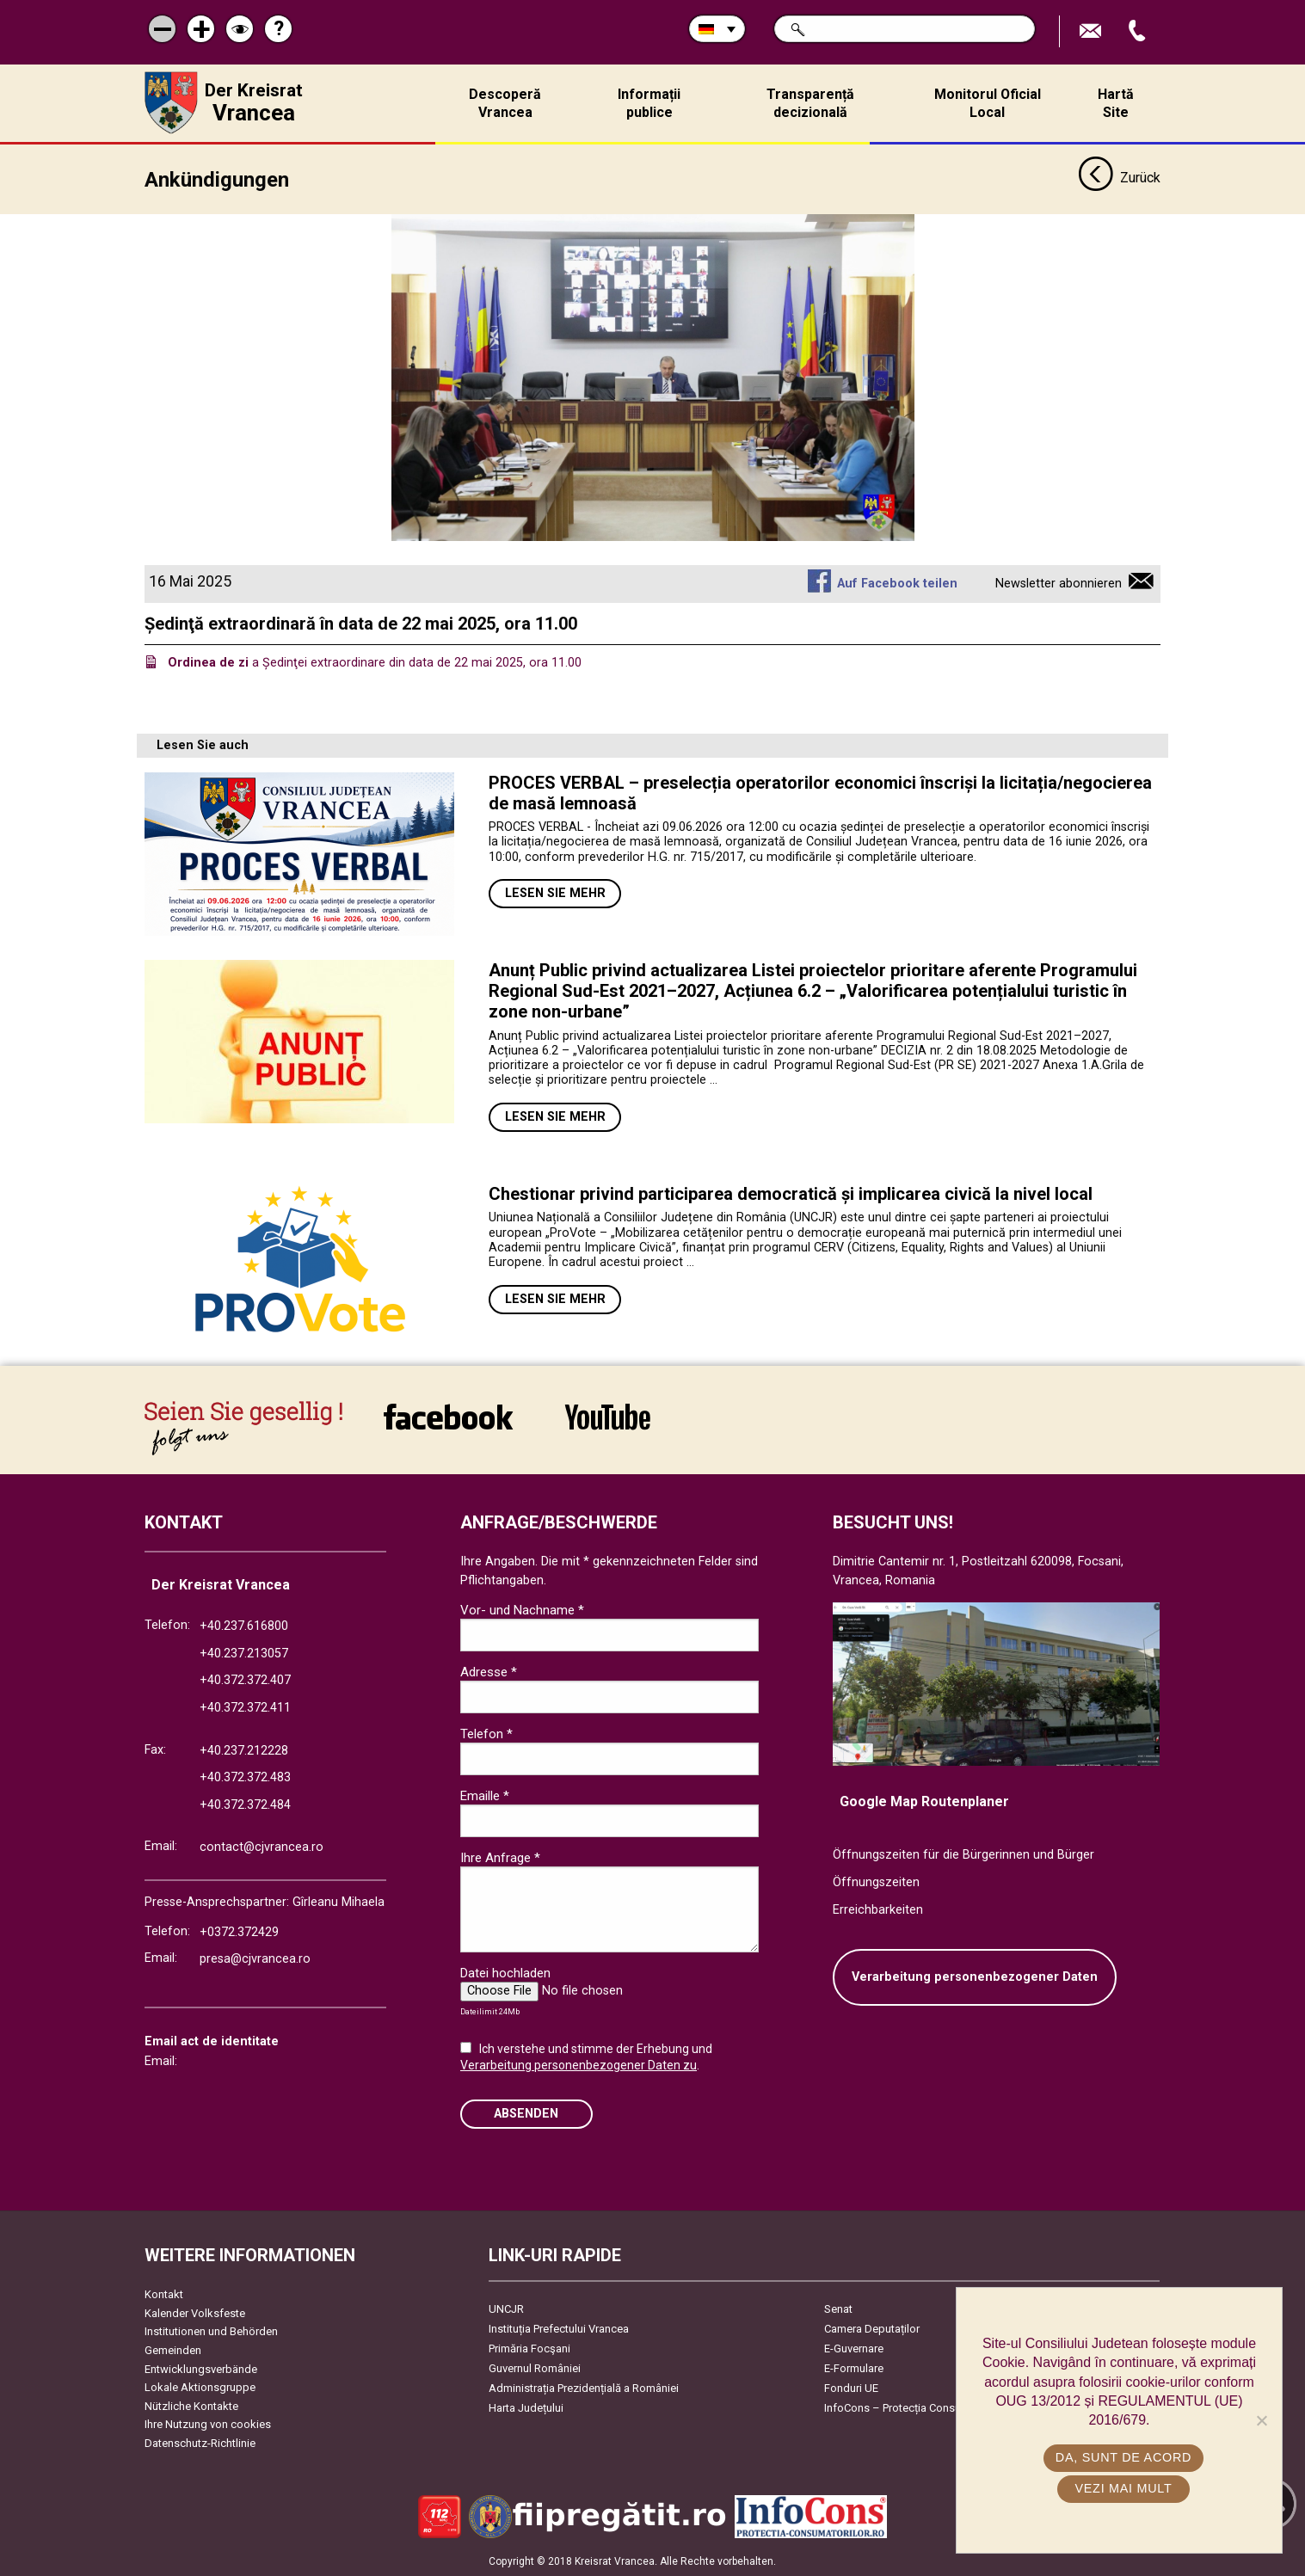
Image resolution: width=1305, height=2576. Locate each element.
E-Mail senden (1092, 31)
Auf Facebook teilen (897, 583)
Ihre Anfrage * (500, 1858)
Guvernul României (535, 2368)
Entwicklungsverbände (201, 2369)
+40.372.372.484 (245, 1805)
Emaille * (484, 1796)
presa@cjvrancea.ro (255, 1959)
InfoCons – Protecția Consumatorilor (915, 2407)
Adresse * (488, 1672)
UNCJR (506, 2308)
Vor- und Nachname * (522, 1610)
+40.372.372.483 (245, 1777)
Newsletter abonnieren (1058, 583)
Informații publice (649, 103)
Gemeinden (173, 2350)
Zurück (1119, 179)
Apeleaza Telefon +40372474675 (1139, 31)
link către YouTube (607, 1416)
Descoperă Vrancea (505, 103)
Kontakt (164, 2294)
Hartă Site (1116, 103)
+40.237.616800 (244, 1626)
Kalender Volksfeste (195, 2313)
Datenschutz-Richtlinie (200, 2443)
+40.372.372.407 (245, 1680)
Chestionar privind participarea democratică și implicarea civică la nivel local (791, 1193)
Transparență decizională (810, 103)
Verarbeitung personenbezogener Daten (975, 1977)
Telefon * (486, 1734)
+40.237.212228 (244, 1750)
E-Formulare (853, 2368)
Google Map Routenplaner (924, 1801)
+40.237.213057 (244, 1653)
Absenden (526, 2113)
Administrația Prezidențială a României (584, 2388)
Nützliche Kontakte (191, 2406)
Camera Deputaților (872, 2328)
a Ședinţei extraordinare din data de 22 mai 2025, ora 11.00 (375, 662)
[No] (1261, 2420)
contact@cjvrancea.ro (261, 1847)
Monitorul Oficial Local (987, 103)
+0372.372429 (239, 1932)
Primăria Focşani (529, 2348)
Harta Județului (526, 2407)
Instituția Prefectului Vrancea (559, 2328)
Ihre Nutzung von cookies (208, 2424)
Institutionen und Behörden (211, 2331)
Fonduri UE (851, 2388)
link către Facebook (448, 1416)
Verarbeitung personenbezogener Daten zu (578, 2065)
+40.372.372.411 (245, 1707)
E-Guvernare (853, 2348)
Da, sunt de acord (1123, 2457)
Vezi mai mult (1123, 2488)
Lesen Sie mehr (555, 893)
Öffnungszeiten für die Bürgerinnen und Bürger (963, 1854)
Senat (838, 2308)
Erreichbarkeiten (878, 1910)
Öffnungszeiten (876, 1882)
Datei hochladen (505, 1973)
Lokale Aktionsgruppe (200, 2387)
